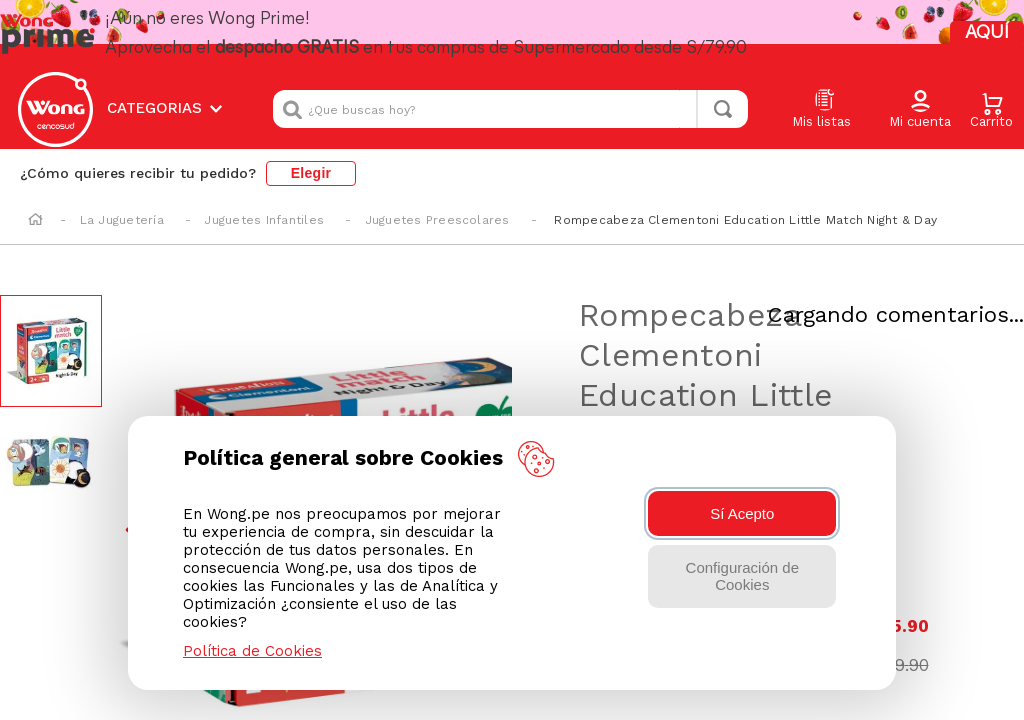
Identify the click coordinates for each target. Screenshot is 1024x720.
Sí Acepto (742, 513)
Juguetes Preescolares (437, 189)
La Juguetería (122, 189)
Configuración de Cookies (742, 576)
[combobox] (510, 89)
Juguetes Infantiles (264, 189)
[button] (920, 90)
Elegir (311, 142)
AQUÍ (950, 29)
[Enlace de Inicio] (35, 190)
